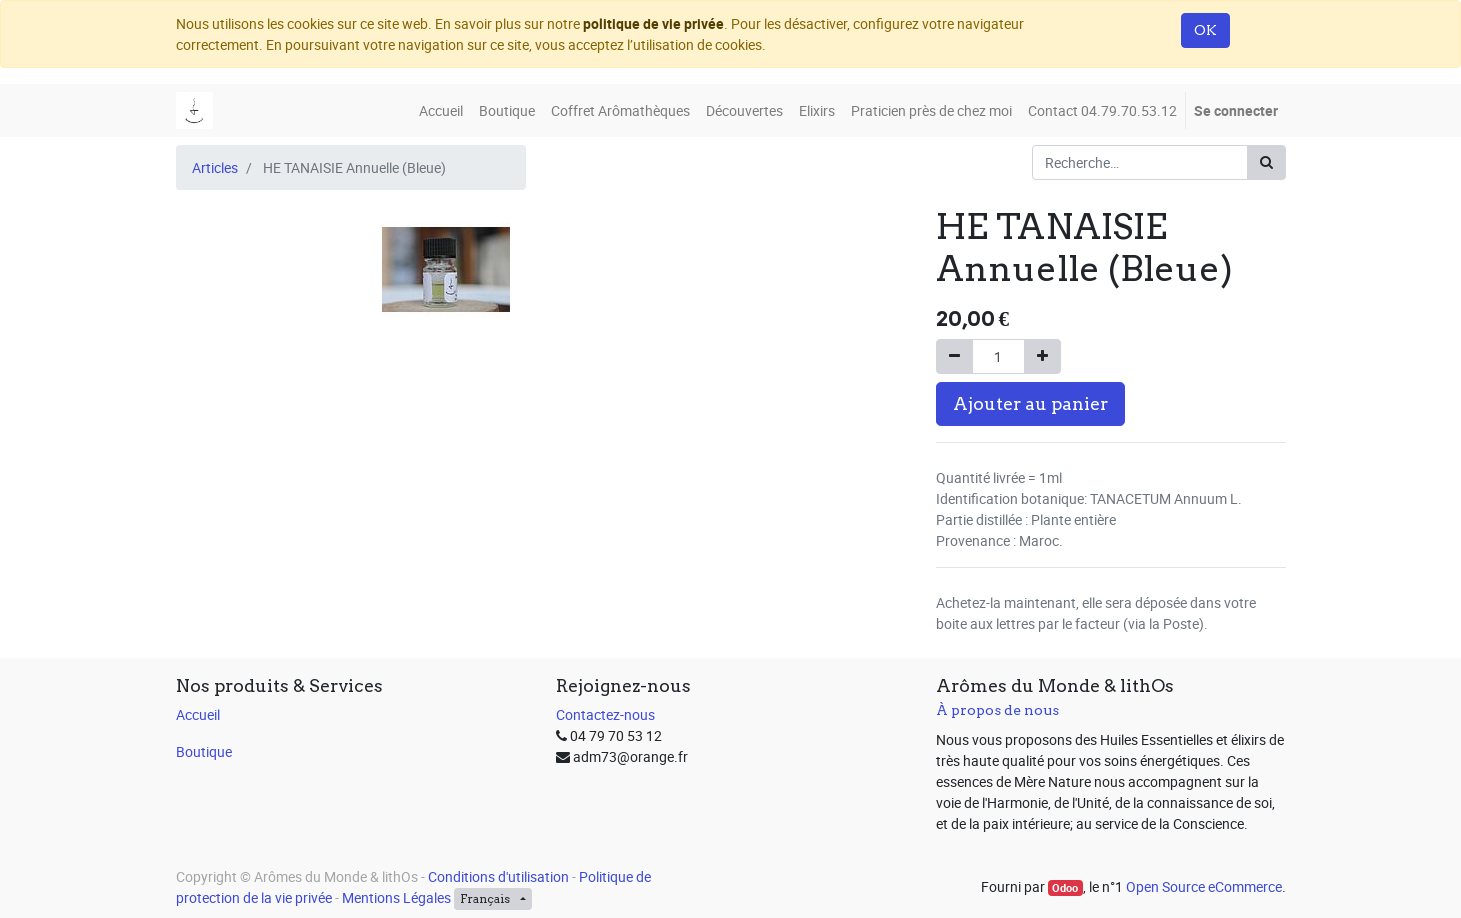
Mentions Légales (396, 897)
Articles (215, 167)
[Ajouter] (1042, 356)
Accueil (198, 714)
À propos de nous (997, 710)
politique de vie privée (653, 23)
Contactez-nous (605, 714)
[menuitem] (441, 110)
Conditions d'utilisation (498, 876)
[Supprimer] (954, 356)
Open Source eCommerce (1204, 886)
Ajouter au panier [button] (1030, 403)
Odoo (1065, 888)
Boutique (204, 751)
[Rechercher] (1266, 162)
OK (1205, 30)
